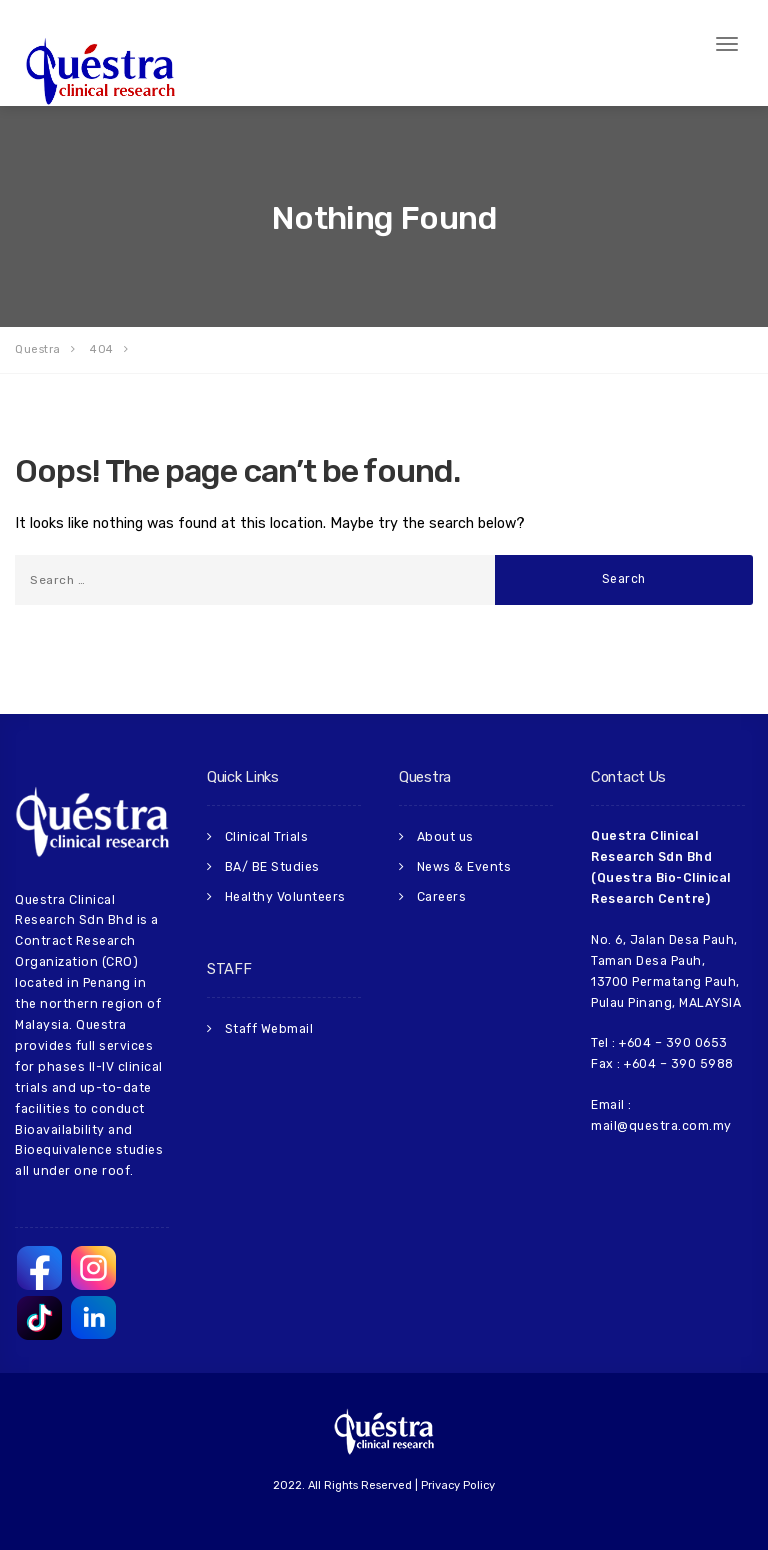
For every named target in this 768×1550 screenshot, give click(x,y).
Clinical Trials (266, 836)
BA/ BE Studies (271, 865)
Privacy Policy (458, 1485)
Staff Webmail (268, 1025)
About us (444, 836)
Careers (441, 894)
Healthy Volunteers (284, 894)
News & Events (463, 865)
